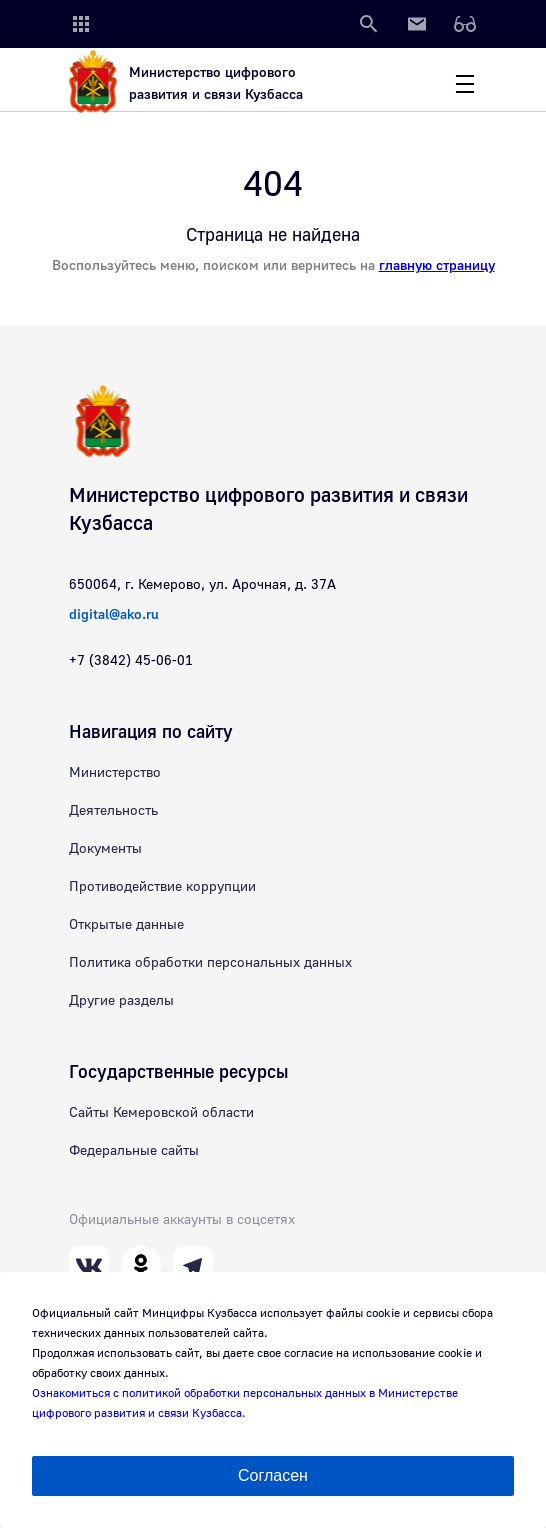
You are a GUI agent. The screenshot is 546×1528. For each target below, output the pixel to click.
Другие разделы (121, 1001)
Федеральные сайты (134, 1151)
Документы (105, 849)
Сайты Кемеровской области (161, 1113)
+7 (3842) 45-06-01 (131, 661)
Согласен (273, 1475)
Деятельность (113, 811)
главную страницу (437, 266)
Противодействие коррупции (162, 887)
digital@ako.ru (114, 615)
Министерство (115, 773)
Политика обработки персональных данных (210, 963)
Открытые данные (126, 925)
